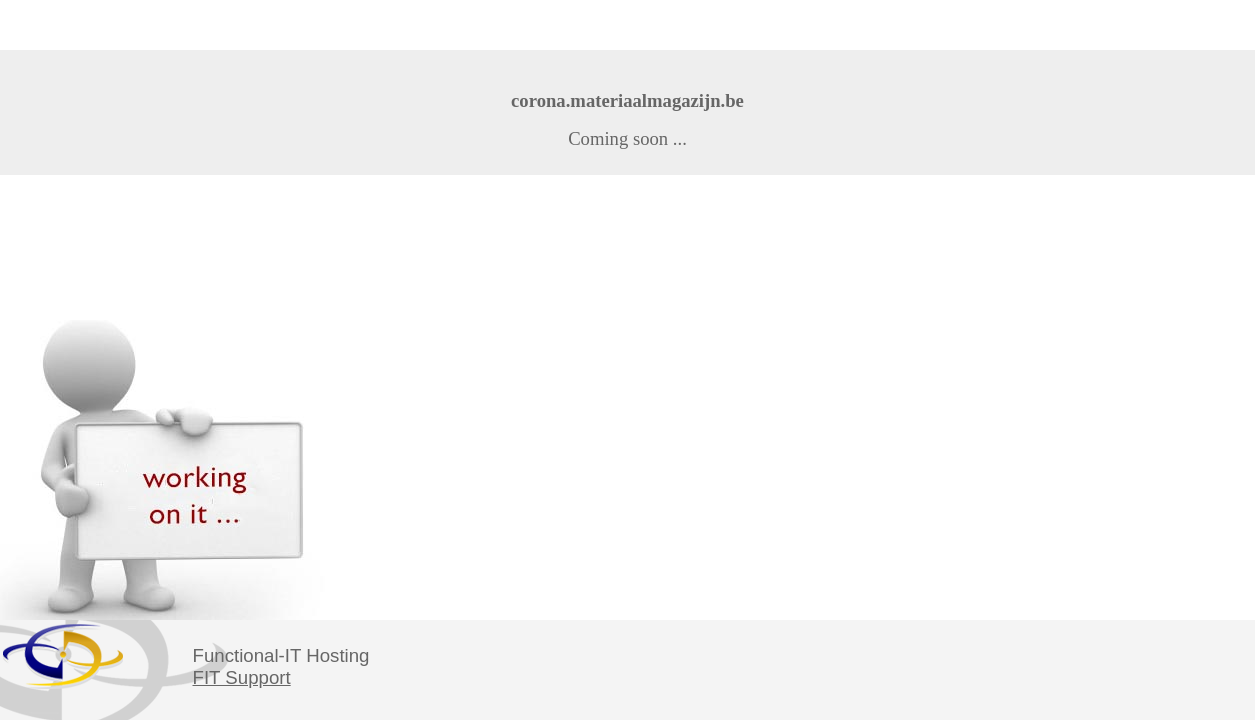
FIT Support (242, 677)
